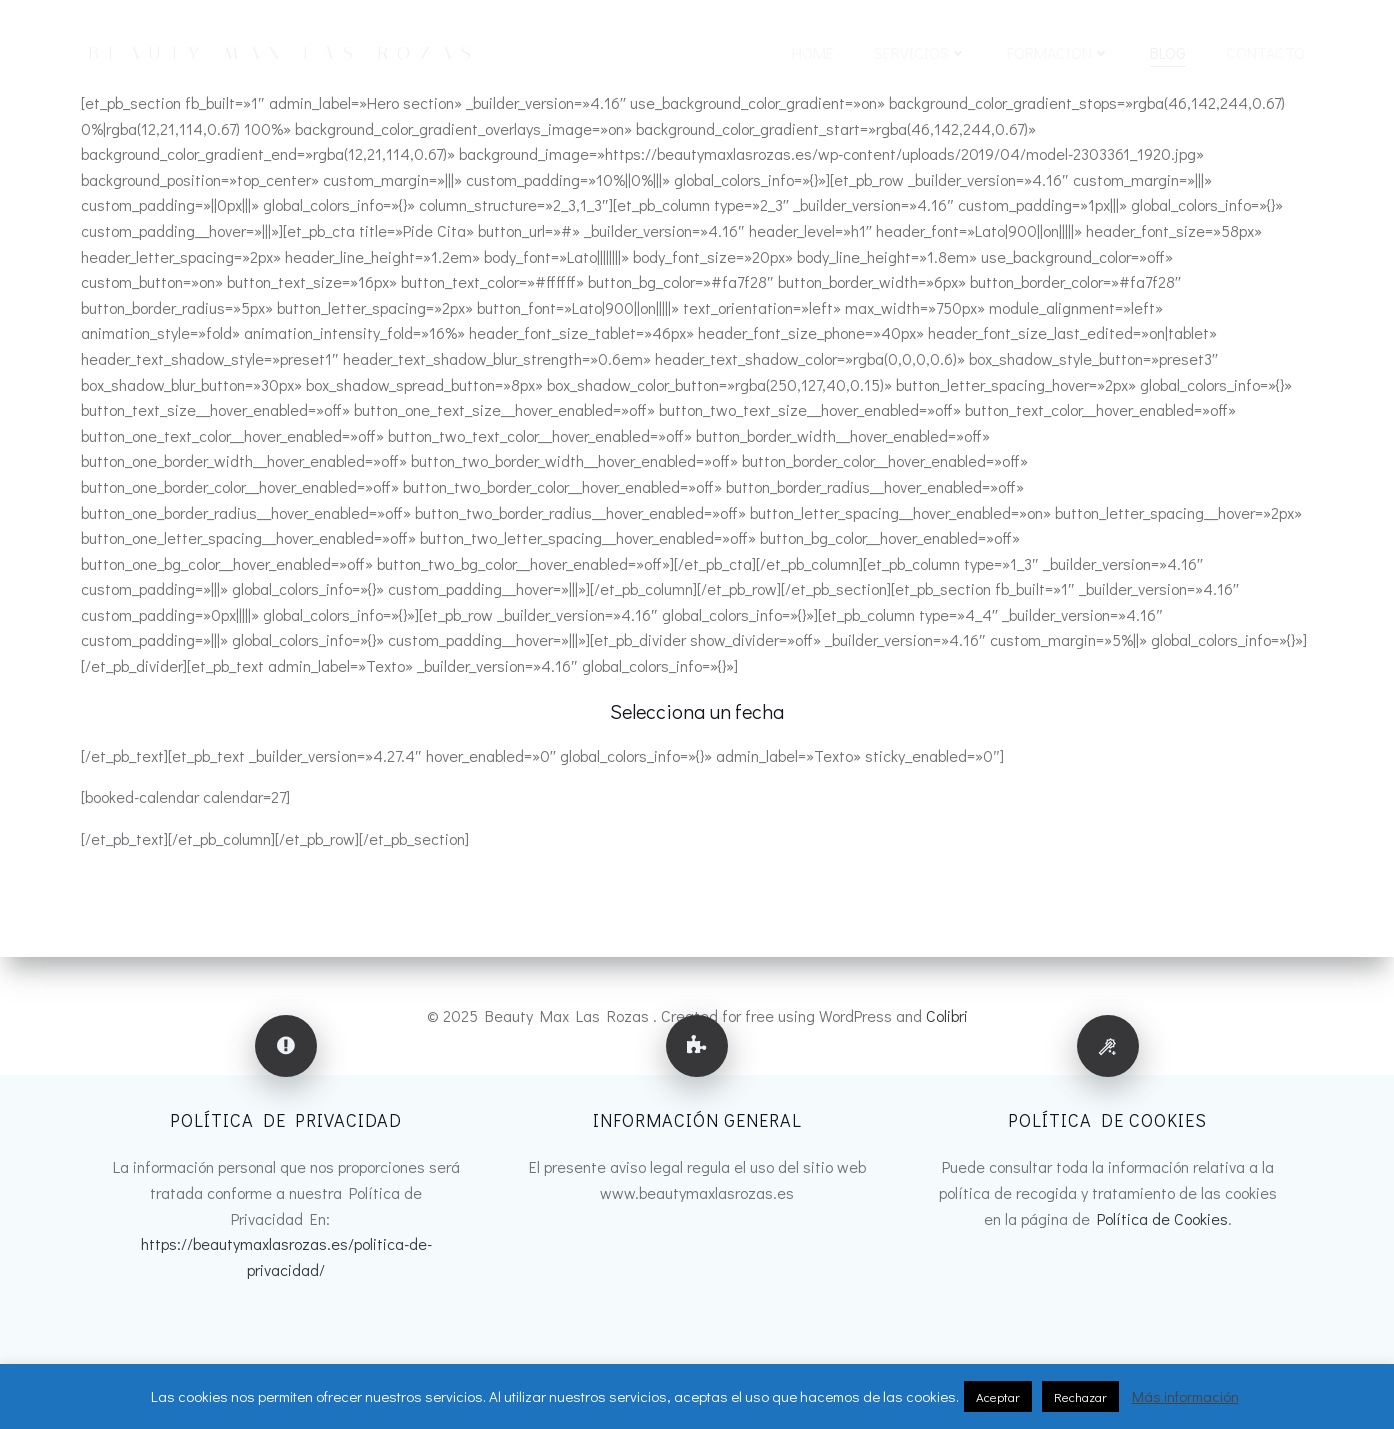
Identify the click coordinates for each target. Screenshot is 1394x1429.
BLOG (1168, 52)
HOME (813, 52)
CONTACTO (1265, 52)
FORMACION (1058, 52)
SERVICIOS (920, 52)
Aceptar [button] (998, 1396)
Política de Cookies (1162, 1218)
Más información (1185, 1396)
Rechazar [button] (1080, 1396)
